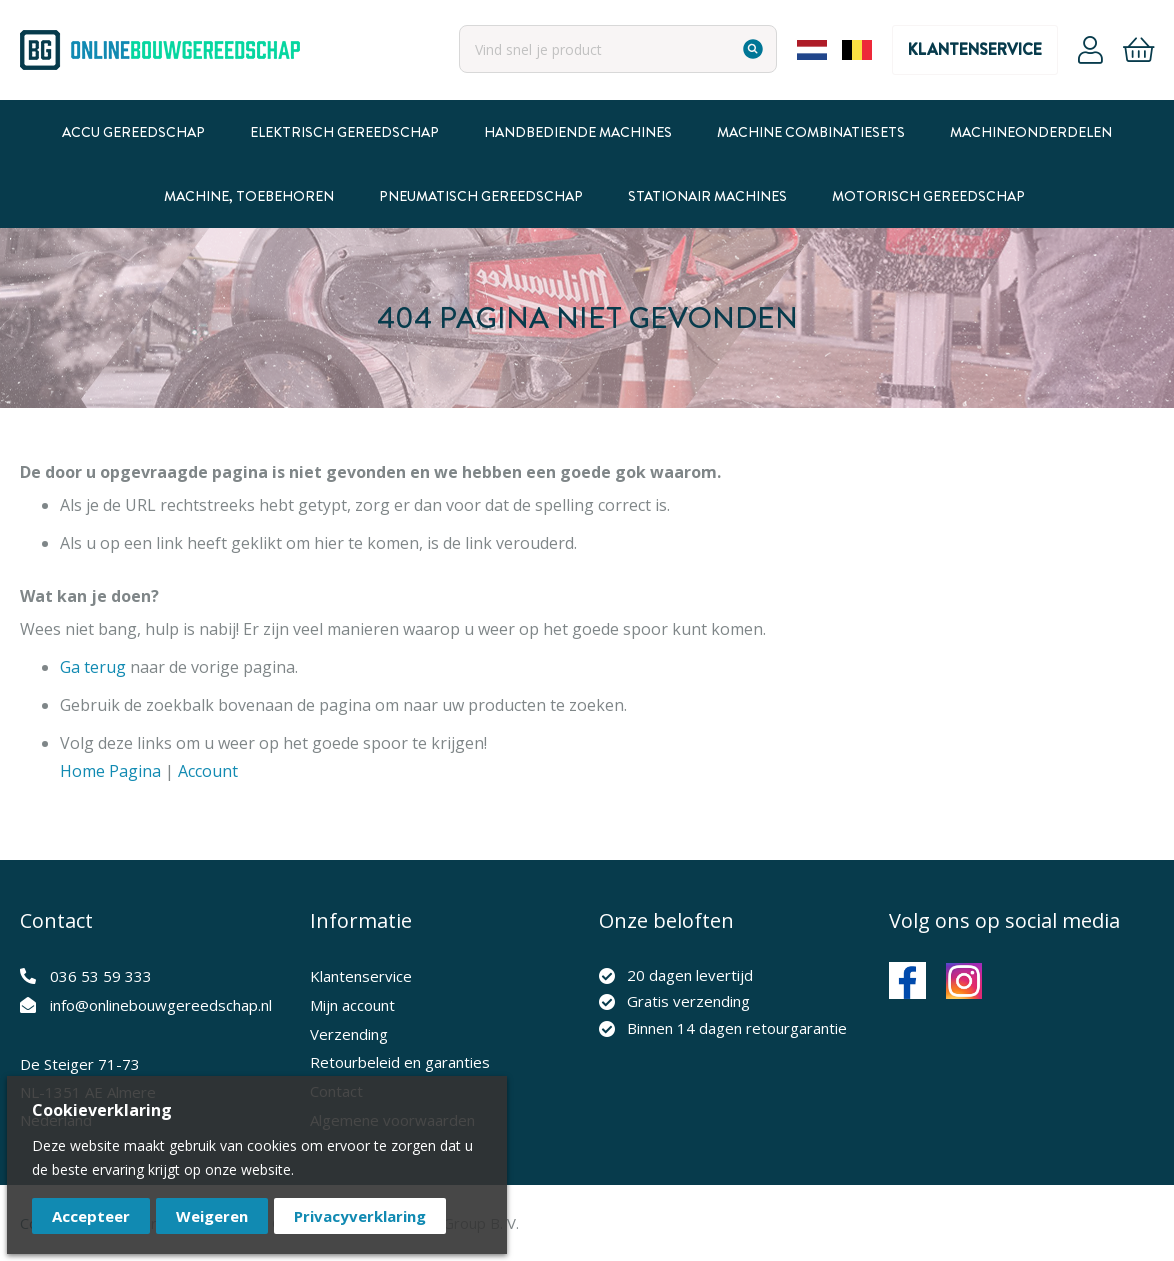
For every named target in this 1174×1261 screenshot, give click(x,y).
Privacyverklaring (360, 1216)
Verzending (349, 1034)
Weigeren (212, 1216)
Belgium (857, 50)
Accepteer (91, 1216)
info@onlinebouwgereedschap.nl (161, 1005)
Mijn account (352, 1005)
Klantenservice (975, 49)
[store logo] (160, 50)
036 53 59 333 (101, 976)
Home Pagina (110, 771)
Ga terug (93, 667)
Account (1090, 50)
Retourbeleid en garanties (400, 1062)
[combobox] (618, 49)
